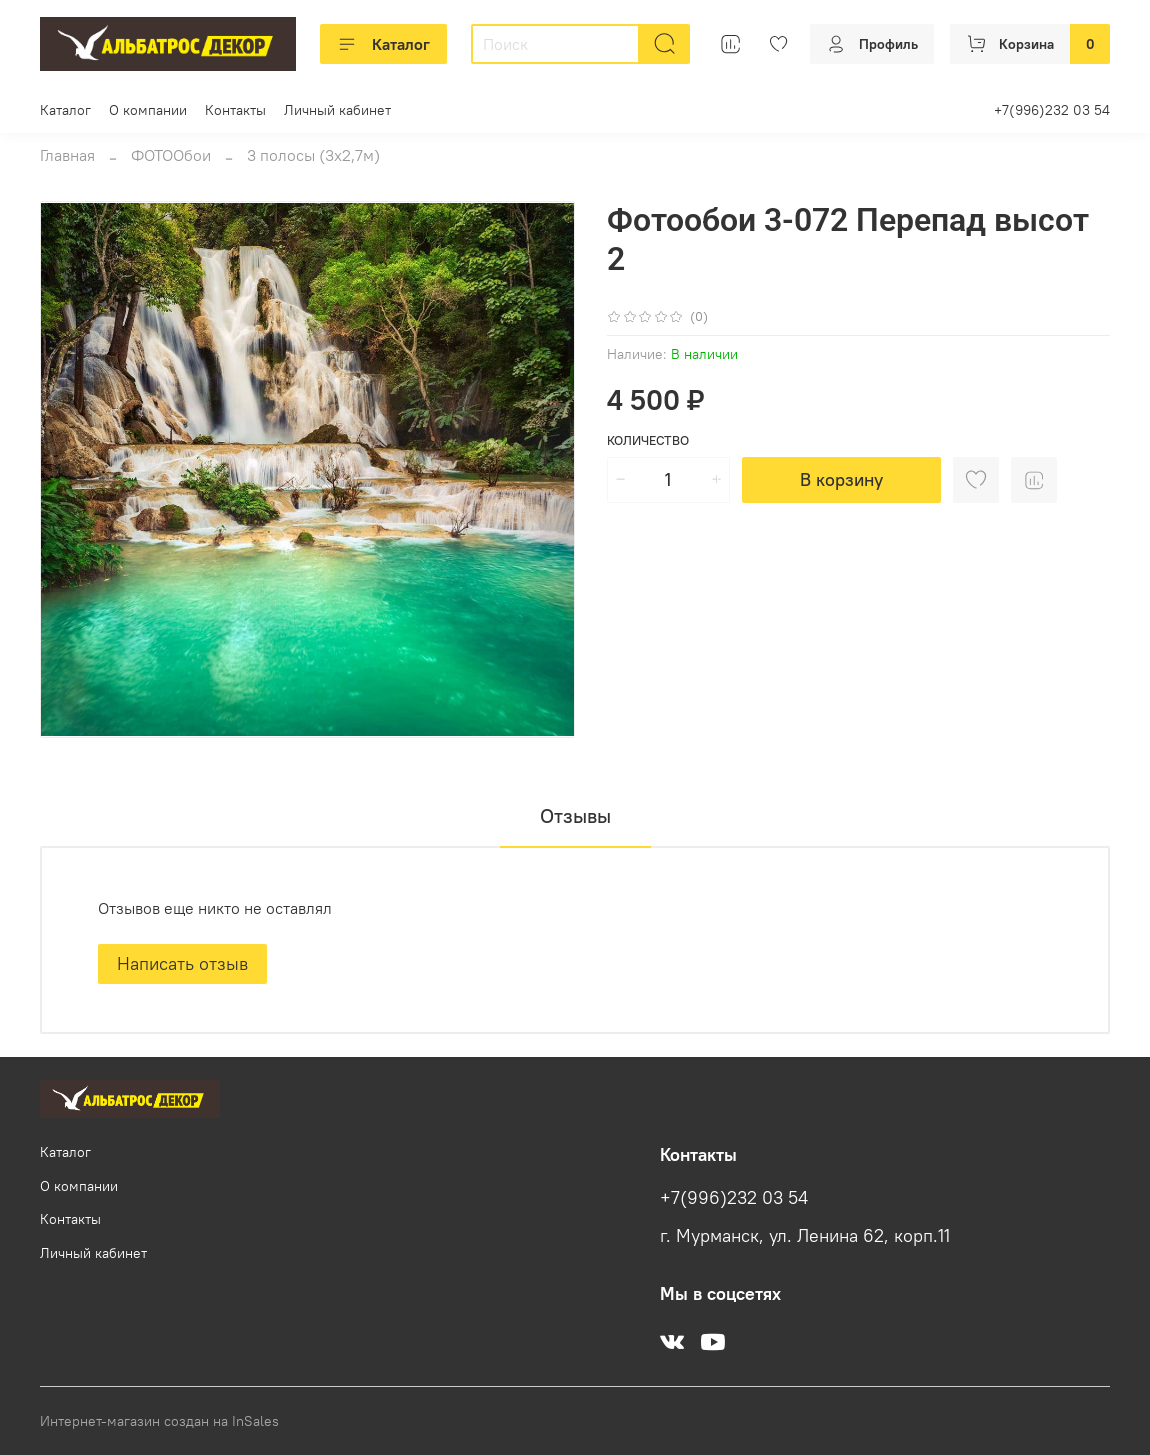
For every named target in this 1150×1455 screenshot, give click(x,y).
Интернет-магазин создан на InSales (159, 1421)
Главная (67, 155)
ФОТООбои (171, 155)
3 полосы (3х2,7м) (313, 155)
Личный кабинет (337, 110)
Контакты (235, 110)
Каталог (383, 44)
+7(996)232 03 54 (1052, 110)
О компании (148, 110)
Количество (648, 440)
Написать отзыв (182, 963)
